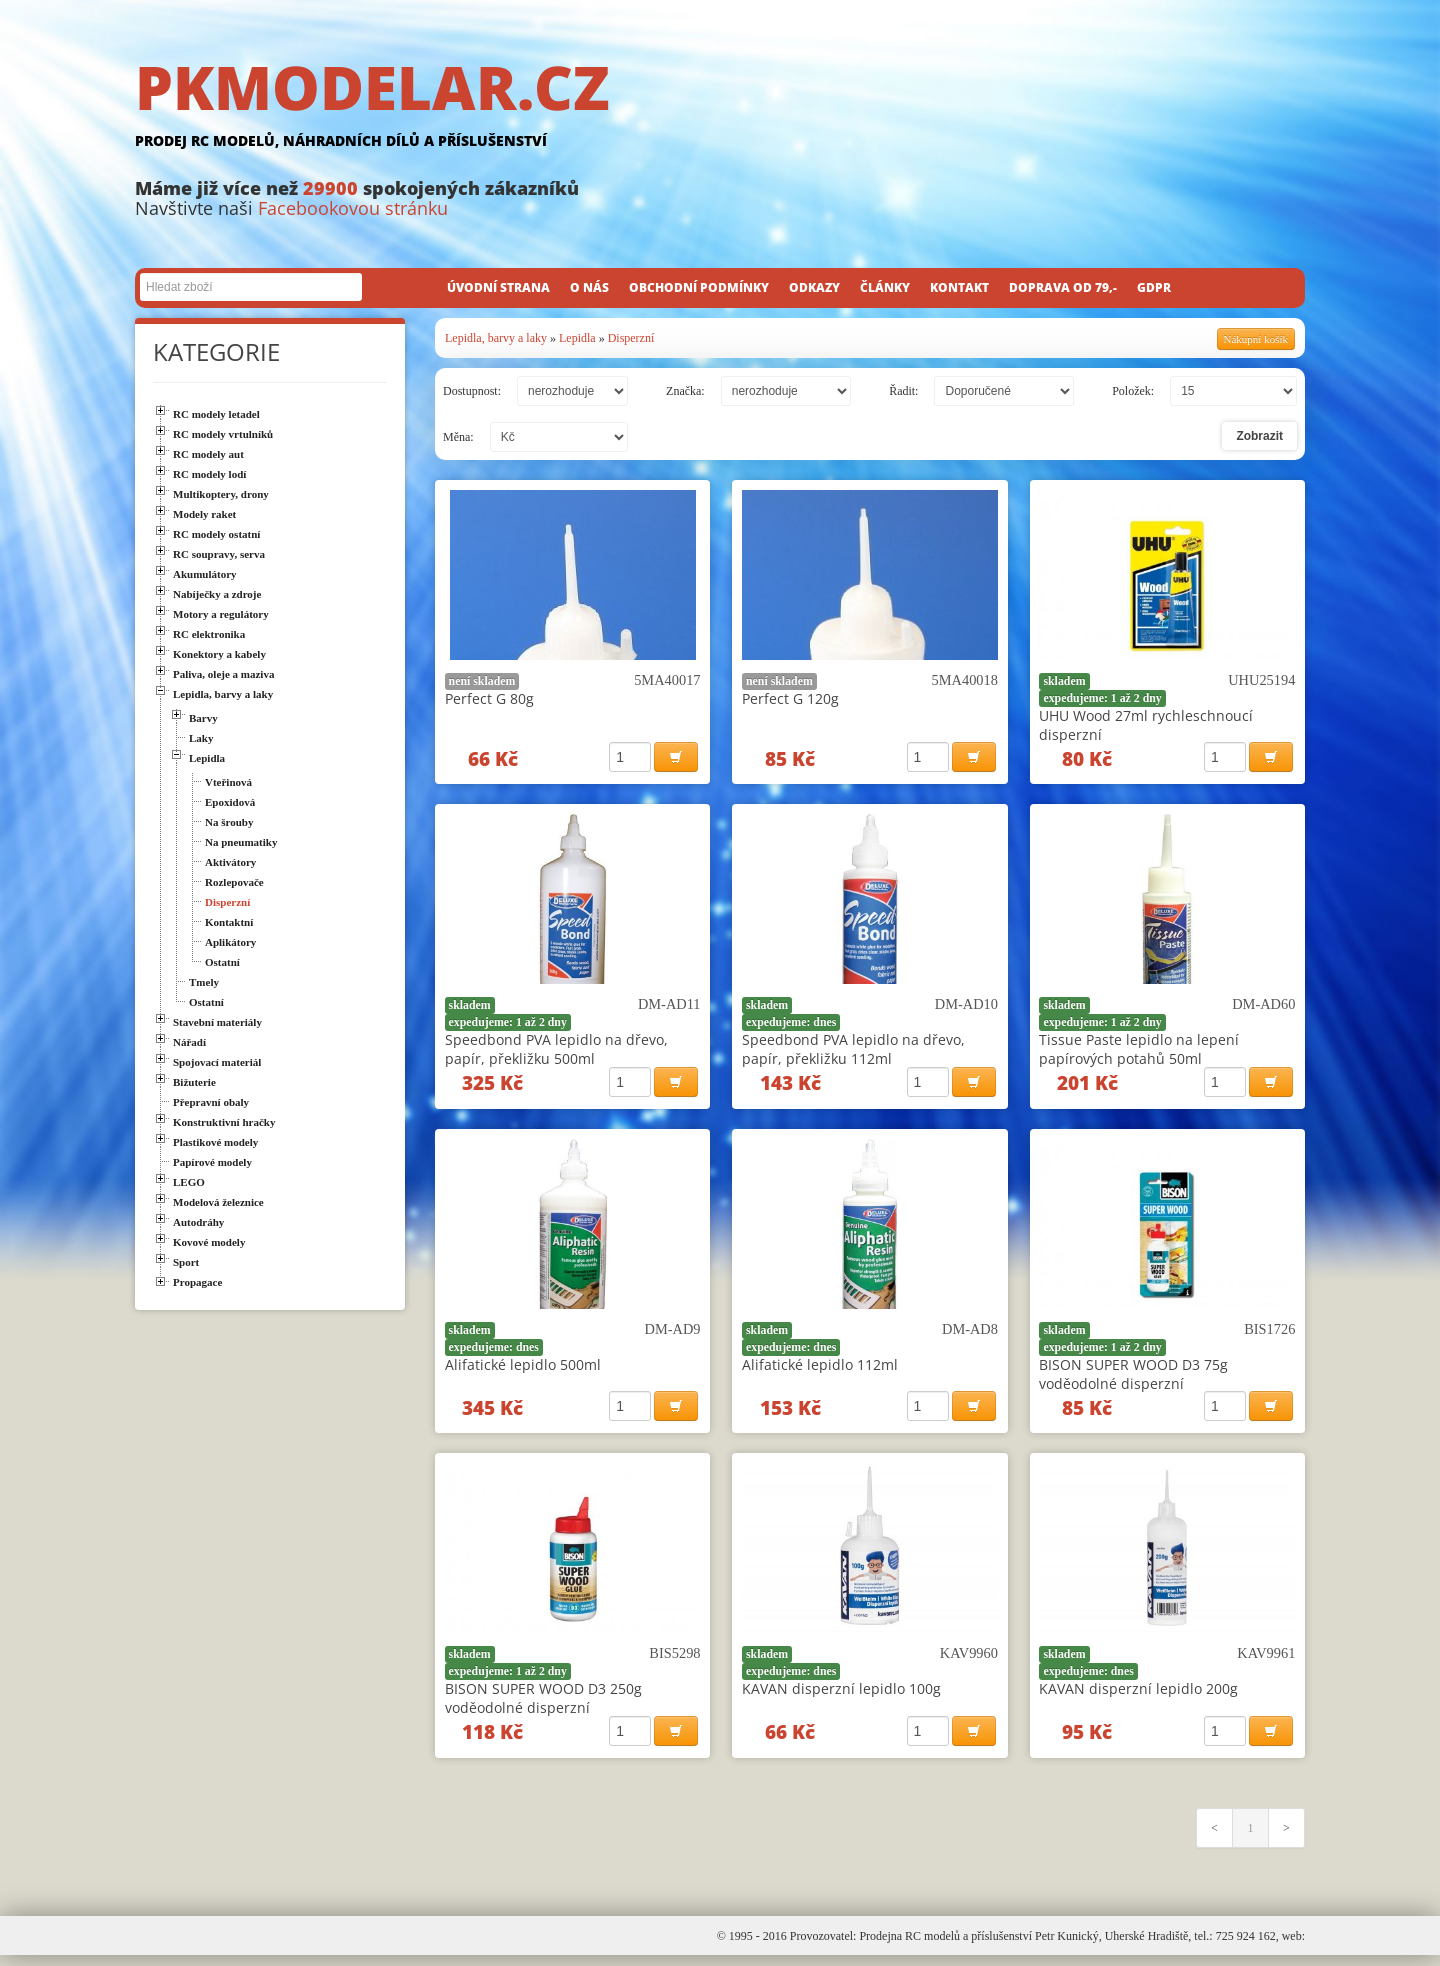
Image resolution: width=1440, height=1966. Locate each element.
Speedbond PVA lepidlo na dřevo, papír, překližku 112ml (853, 1052)
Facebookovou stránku (353, 208)
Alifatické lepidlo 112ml (820, 1369)
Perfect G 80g (489, 698)
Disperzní (631, 338)
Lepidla (577, 338)
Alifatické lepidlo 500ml (523, 1369)
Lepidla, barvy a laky (496, 338)
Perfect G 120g (790, 698)
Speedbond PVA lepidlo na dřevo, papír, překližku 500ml (556, 1052)
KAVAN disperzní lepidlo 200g (1138, 1696)
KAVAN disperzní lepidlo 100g (841, 1696)
